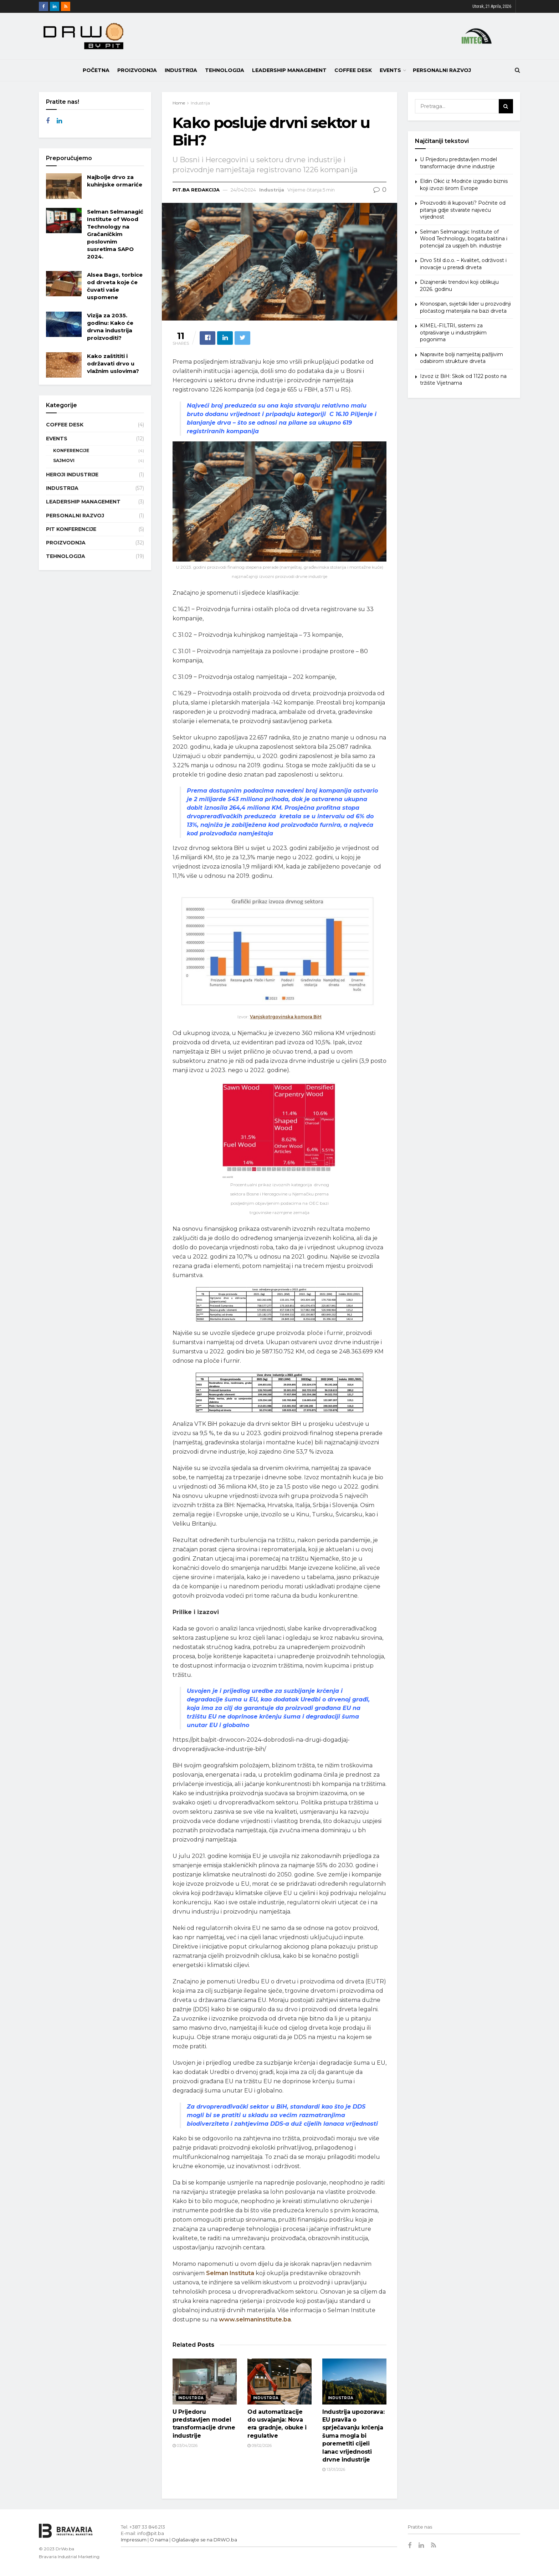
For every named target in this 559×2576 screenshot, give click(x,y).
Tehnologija (224, 70)
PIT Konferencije (71, 529)
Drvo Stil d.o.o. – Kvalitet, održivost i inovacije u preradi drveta (463, 264)
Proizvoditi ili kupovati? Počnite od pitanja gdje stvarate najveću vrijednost (463, 210)
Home (179, 103)
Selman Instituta (230, 2273)
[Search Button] (506, 106)
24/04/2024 (243, 190)
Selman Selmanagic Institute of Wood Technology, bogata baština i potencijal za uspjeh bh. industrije (463, 239)
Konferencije (71, 450)
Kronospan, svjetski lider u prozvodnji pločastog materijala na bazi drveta (465, 307)
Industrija (181, 70)
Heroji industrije (72, 474)
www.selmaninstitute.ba (255, 2319)
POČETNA (96, 70)
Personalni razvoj (442, 70)
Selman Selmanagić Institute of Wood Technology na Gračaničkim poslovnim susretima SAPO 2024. (115, 234)
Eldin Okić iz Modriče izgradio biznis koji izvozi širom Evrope (464, 184)
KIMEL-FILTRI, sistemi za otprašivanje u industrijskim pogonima (453, 332)
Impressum (134, 2539)
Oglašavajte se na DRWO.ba (204, 2539)
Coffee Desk (353, 70)
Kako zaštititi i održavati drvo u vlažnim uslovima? (113, 363)
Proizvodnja (137, 70)
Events (390, 70)
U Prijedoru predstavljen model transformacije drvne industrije (458, 163)
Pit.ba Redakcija (196, 190)
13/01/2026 (333, 2469)
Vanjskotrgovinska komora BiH (286, 1016)
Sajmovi (64, 460)
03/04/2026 (185, 2445)
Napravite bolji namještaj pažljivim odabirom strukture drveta (461, 358)
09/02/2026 (259, 2445)
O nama (159, 2539)
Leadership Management (289, 70)
